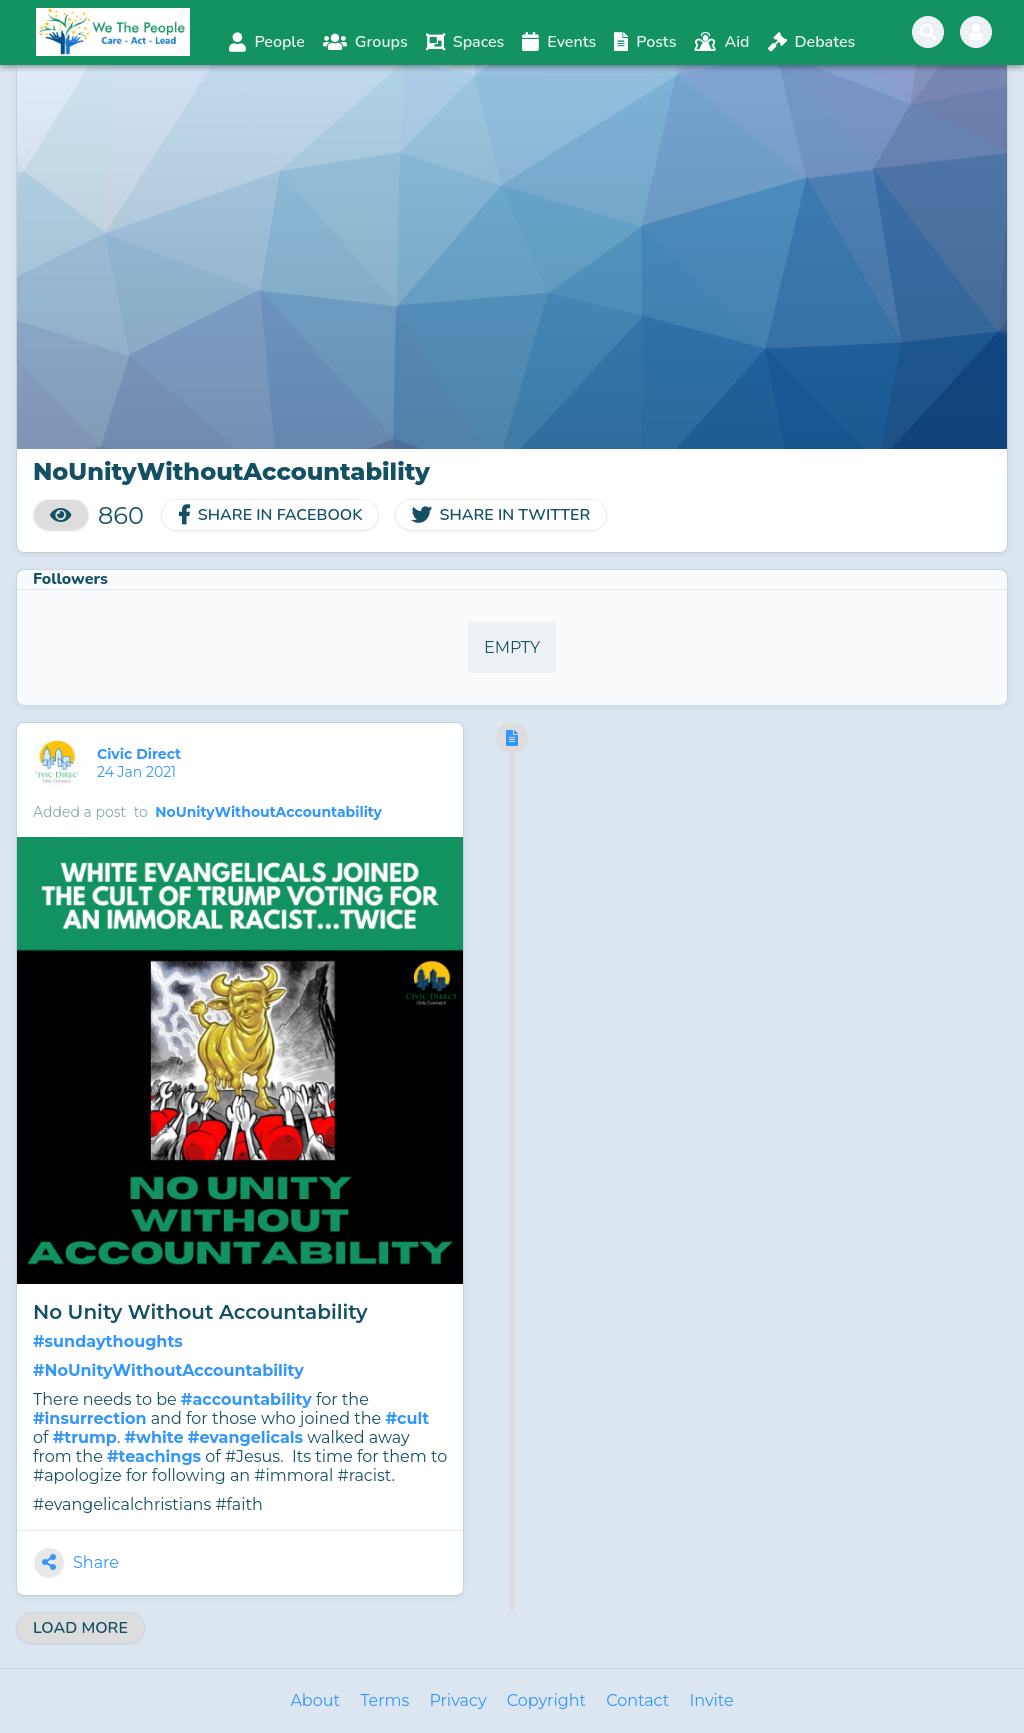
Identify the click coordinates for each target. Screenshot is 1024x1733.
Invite (711, 1700)
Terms (384, 1700)
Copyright (546, 1700)
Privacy (457, 1700)
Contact (637, 1700)
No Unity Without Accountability (200, 1312)
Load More (80, 1628)
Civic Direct (141, 754)
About (315, 1700)
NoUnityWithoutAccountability (268, 812)
